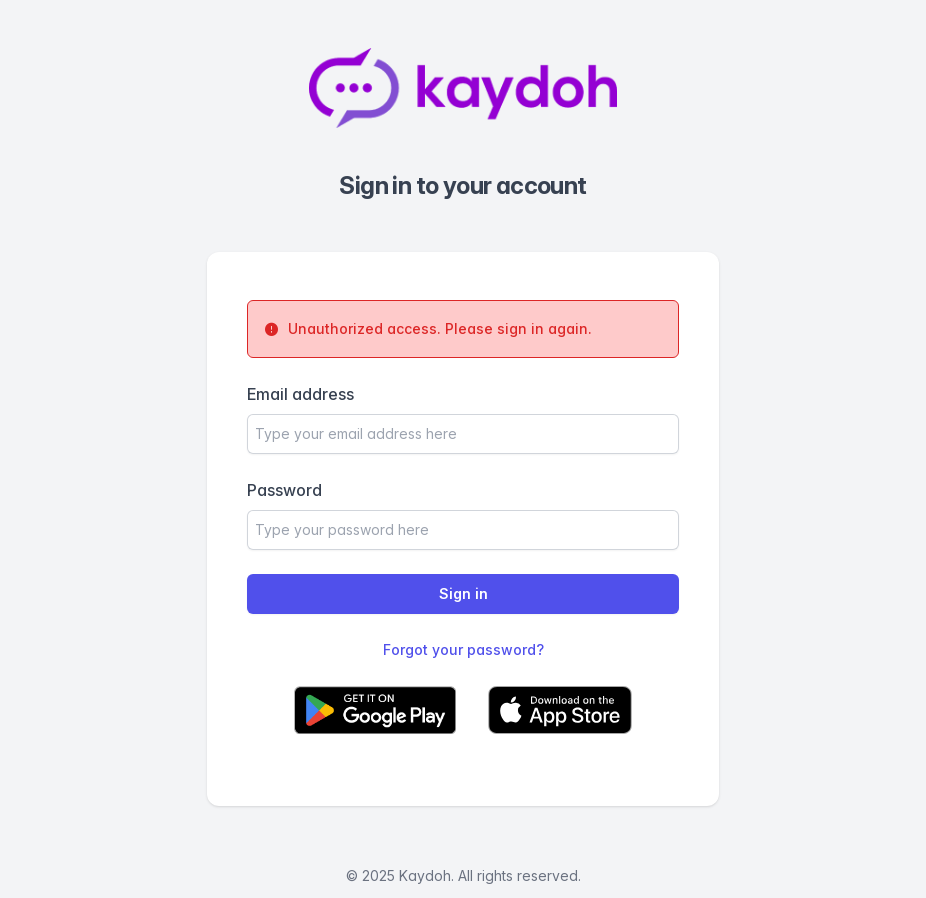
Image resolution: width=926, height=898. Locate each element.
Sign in (463, 593)
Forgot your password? (463, 649)
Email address (300, 394)
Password (284, 490)
